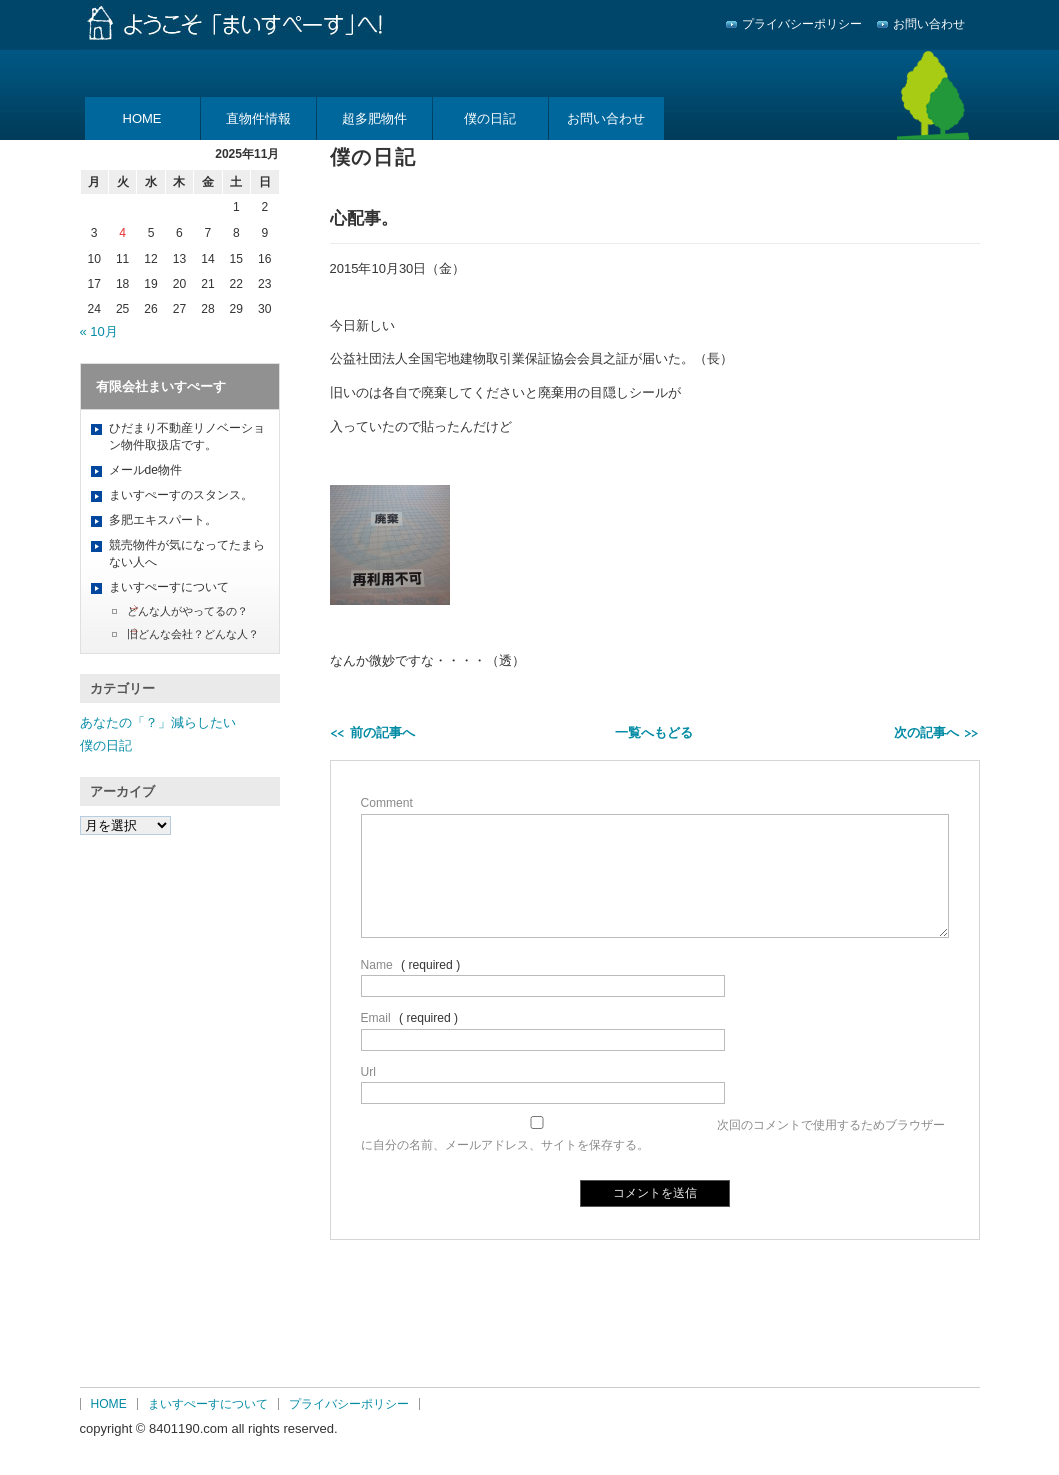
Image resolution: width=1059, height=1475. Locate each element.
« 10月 (99, 331)
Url (368, 1072)
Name (377, 965)
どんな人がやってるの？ (187, 611)
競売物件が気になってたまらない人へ (187, 553)
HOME (142, 118)
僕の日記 (490, 118)
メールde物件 (145, 470)
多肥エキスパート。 (163, 520)
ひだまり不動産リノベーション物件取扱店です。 (187, 436)
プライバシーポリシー (802, 24)
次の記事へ (926, 732)
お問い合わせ (929, 24)
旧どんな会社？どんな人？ (193, 634)
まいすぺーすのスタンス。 (181, 495)
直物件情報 (258, 118)
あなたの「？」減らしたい (158, 722)
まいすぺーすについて (169, 587)
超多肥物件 (374, 118)
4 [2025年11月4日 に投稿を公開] (122, 233)
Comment (387, 803)
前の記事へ (382, 732)
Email (376, 1018)
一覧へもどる (654, 732)
